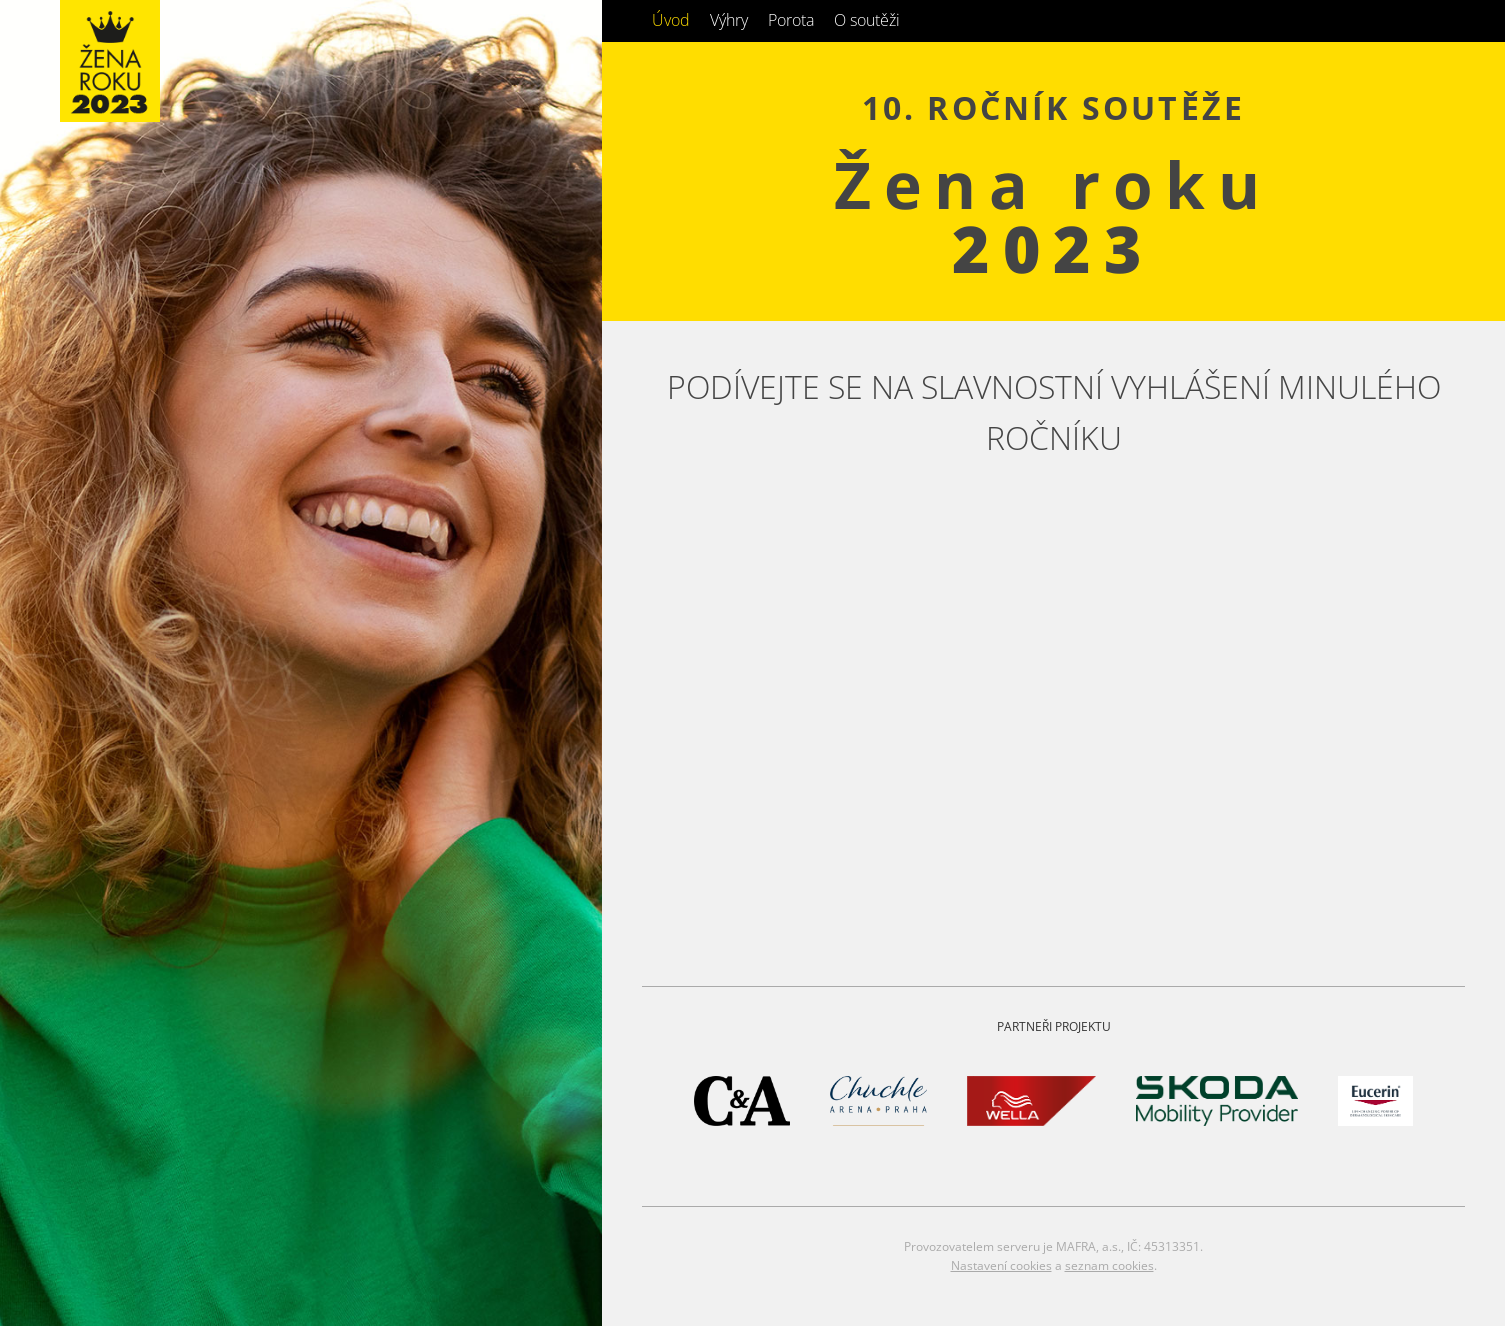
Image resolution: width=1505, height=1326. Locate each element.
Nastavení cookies (1001, 1265)
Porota (791, 20)
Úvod (671, 20)
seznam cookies (1109, 1265)
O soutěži (867, 20)
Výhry (729, 20)
